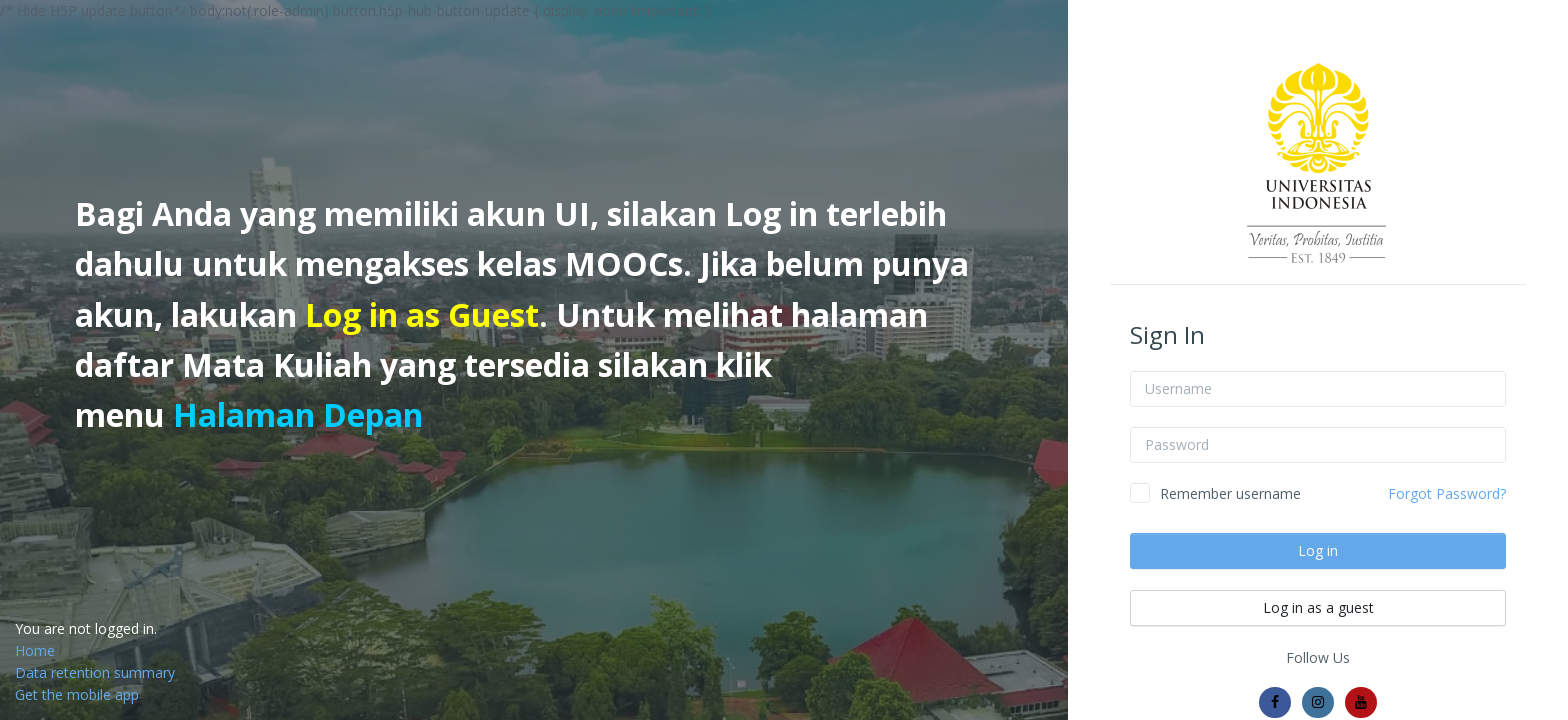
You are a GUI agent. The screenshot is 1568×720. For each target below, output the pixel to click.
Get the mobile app (77, 694)
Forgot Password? (1447, 493)
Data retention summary (95, 672)
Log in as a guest (1318, 607)
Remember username (1230, 493)
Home (35, 650)
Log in (1318, 550)
